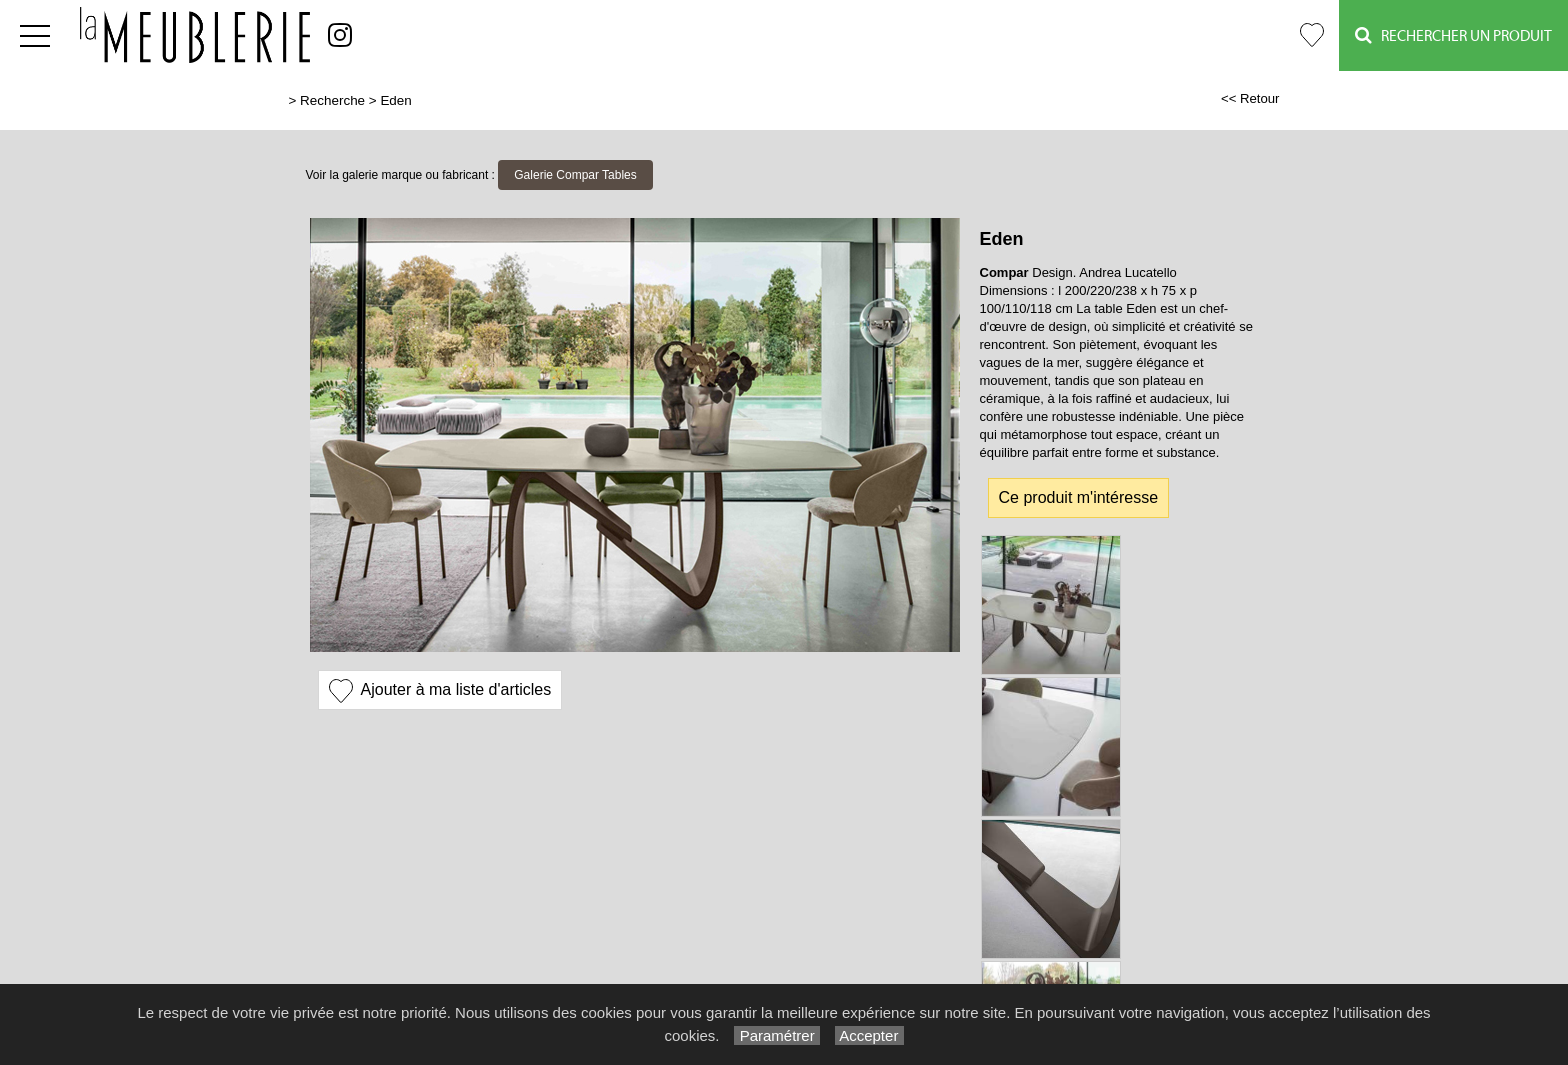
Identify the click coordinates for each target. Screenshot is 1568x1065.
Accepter (869, 1035)
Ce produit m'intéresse (1079, 497)
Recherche (332, 100)
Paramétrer (776, 1035)
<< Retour (1250, 98)
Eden (395, 100)
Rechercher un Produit (1453, 35)
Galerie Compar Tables (575, 175)
